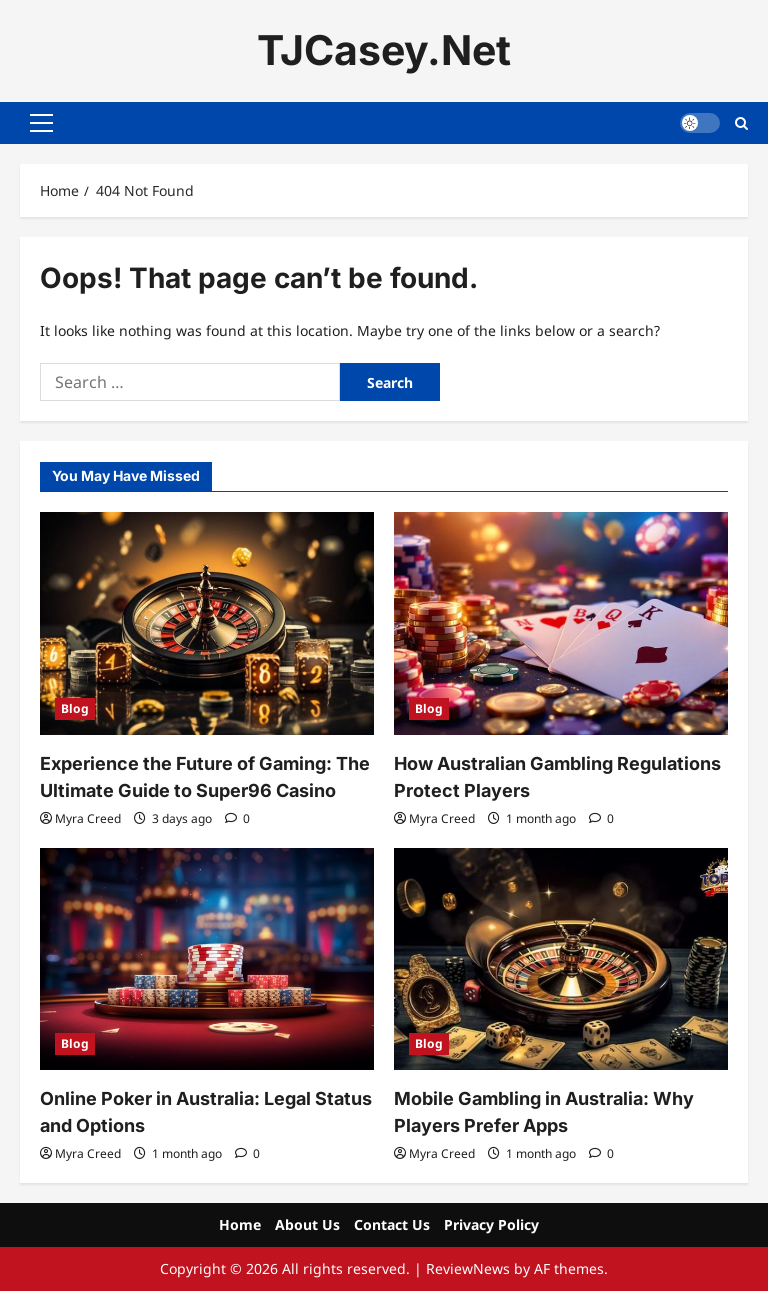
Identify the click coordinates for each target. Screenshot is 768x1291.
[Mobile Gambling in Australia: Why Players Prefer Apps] (561, 959)
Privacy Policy (491, 1224)
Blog (75, 708)
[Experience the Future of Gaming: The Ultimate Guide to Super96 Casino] (207, 623)
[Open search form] (741, 122)
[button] (41, 123)
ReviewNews (468, 1268)
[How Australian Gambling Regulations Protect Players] (561, 623)
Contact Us (392, 1224)
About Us (307, 1224)
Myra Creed (88, 818)
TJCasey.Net (384, 50)
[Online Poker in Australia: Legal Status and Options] (207, 959)
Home (240, 1224)
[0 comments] (237, 818)
